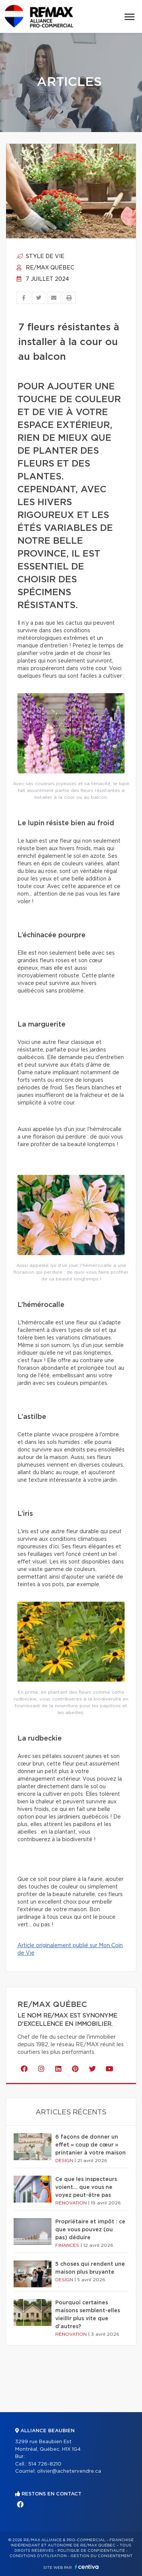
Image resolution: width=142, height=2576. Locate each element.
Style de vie (40, 256)
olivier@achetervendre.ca (69, 2471)
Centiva (87, 2566)
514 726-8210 (44, 2464)
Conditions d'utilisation (38, 2556)
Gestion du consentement (101, 2556)
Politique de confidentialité (91, 2551)
